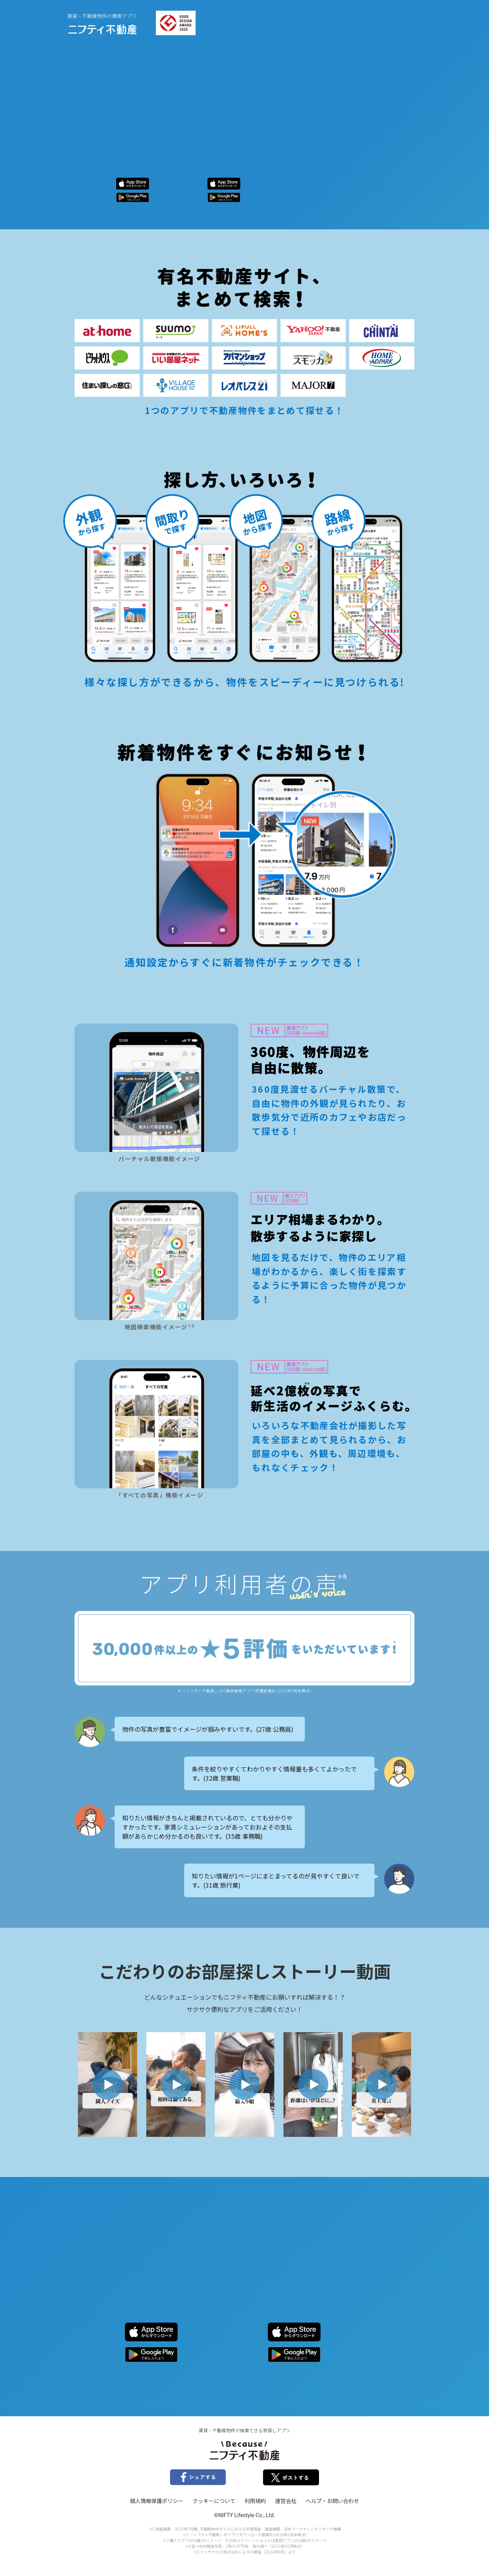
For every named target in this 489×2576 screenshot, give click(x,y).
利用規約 (255, 2501)
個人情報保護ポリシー (156, 2501)
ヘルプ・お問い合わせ (332, 2501)
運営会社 (285, 2501)
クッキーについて (214, 2501)
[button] (107, 2084)
